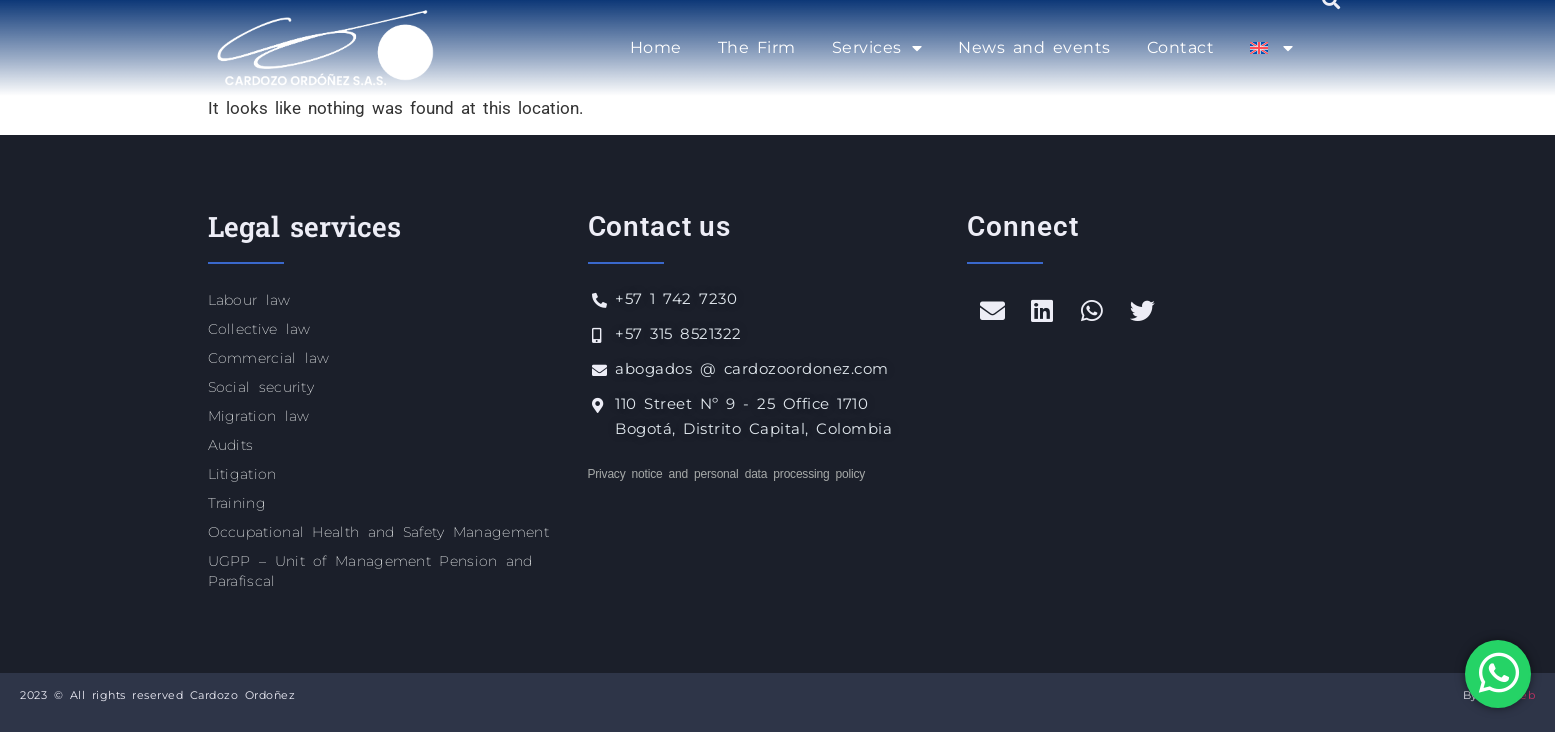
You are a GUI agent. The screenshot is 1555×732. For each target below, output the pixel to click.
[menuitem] (1271, 48)
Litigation (242, 474)
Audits (231, 445)
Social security (261, 387)
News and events (1034, 47)
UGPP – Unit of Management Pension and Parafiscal (370, 571)
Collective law (259, 329)
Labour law (249, 300)
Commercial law (269, 358)
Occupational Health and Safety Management (378, 532)
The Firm (757, 47)
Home (656, 47)
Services (877, 48)
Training (237, 503)
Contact (1181, 47)
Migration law (259, 416)
